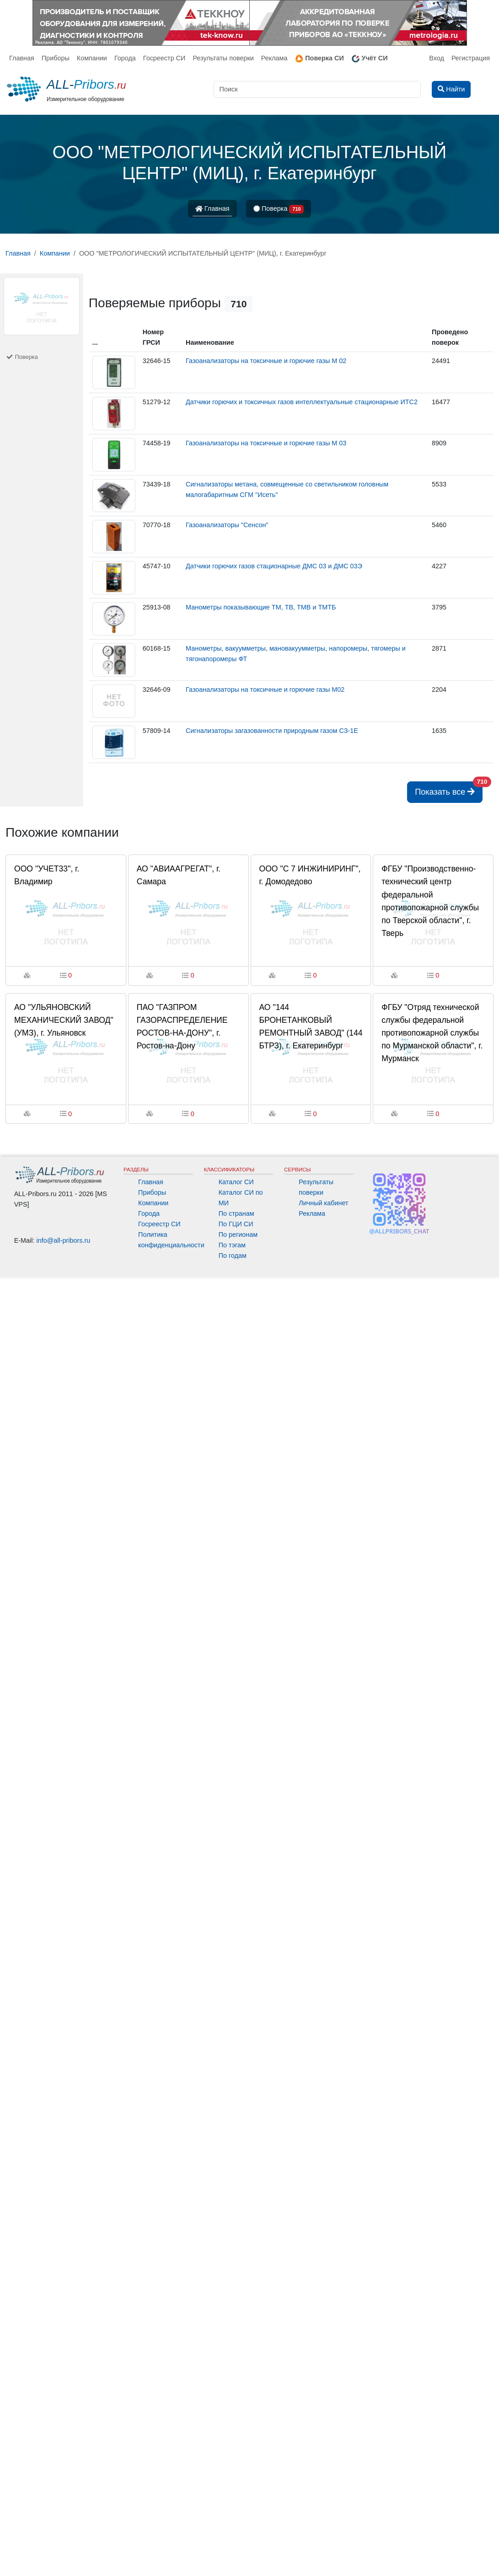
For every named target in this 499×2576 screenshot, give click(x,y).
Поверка (278, 209)
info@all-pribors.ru (64, 1240)
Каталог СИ (236, 1182)
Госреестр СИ (164, 58)
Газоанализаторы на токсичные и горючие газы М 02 (266, 360)
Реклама (274, 58)
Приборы (56, 58)
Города (125, 58)
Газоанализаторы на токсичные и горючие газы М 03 (266, 443)
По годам (233, 1255)
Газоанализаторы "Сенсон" (227, 525)
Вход (436, 58)
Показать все (449, 788)
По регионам (238, 1234)
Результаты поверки (223, 58)
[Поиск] (317, 89)
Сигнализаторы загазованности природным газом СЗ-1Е (272, 730)
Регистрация (470, 58)
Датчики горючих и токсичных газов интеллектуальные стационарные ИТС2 (302, 402)
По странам (236, 1213)
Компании (92, 58)
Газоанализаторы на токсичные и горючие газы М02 (265, 689)
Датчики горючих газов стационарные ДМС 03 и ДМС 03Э (274, 566)
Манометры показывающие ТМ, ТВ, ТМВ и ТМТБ (261, 607)
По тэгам (232, 1245)
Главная (21, 58)
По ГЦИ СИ (236, 1224)
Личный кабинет (323, 1203)
